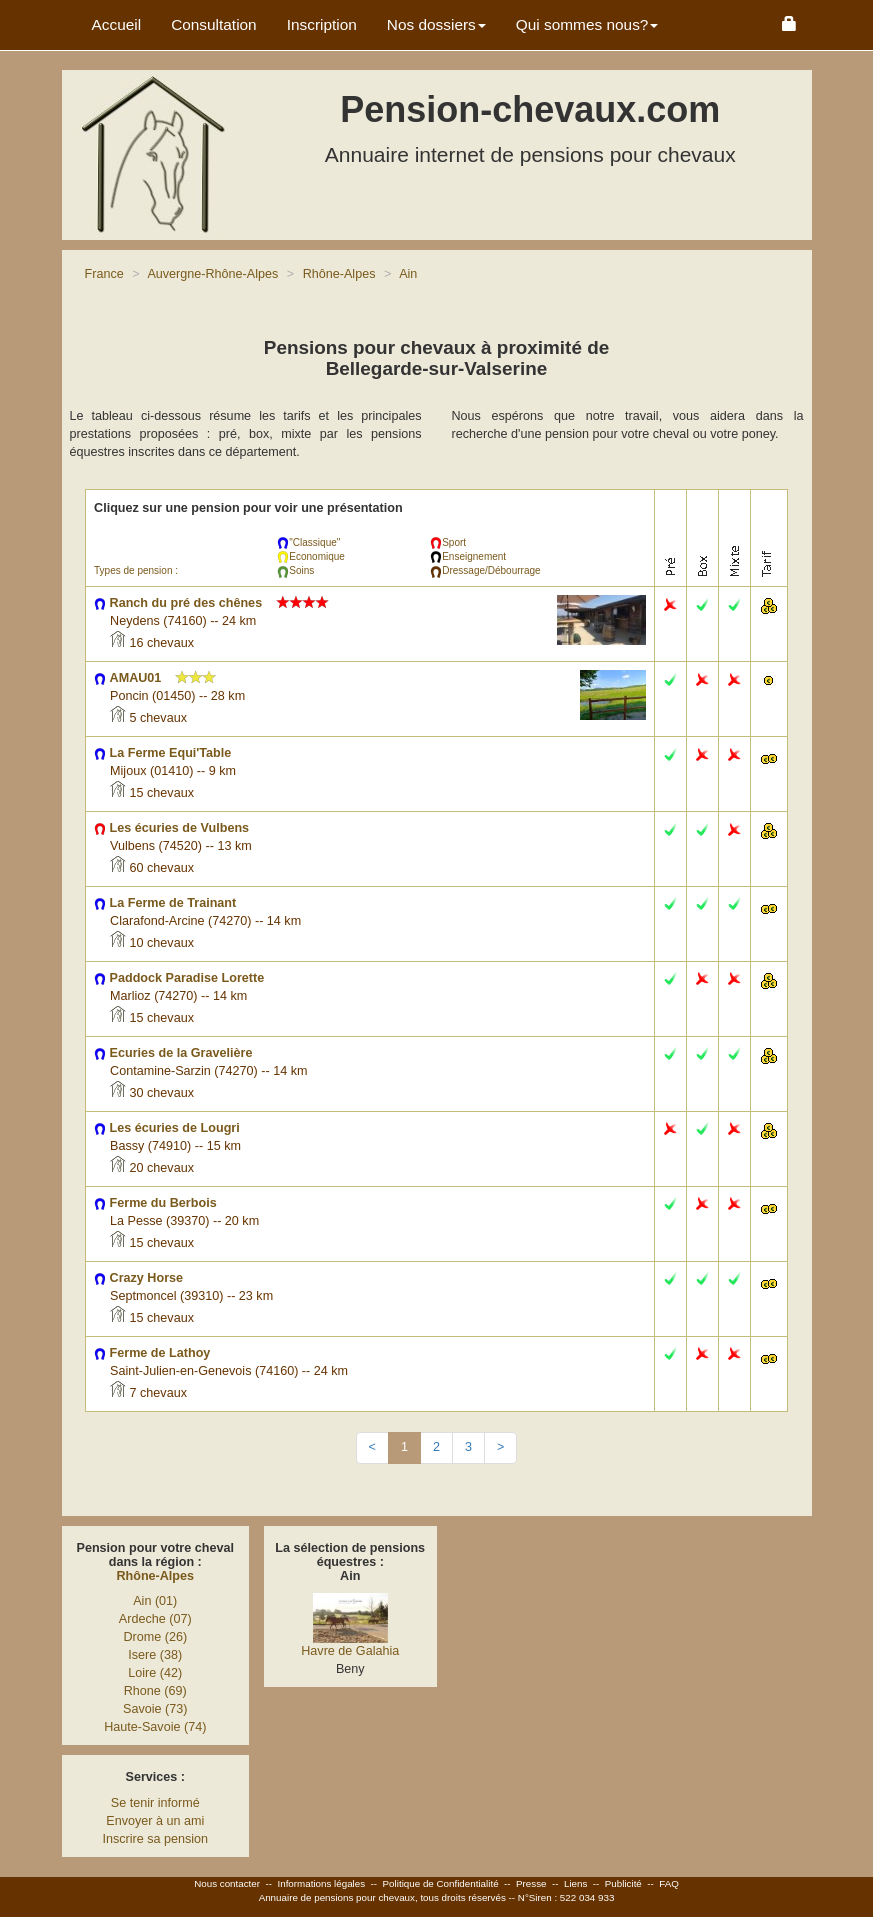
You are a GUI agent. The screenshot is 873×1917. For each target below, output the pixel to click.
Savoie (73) (155, 1709)
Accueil (117, 24)
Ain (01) (155, 1601)
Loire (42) (155, 1673)
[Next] (500, 1448)
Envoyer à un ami (155, 1821)
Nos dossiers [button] (436, 24)
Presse (531, 1883)
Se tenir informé (155, 1803)
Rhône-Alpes (155, 1576)
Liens (575, 1883)
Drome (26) (155, 1637)
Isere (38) (155, 1655)
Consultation (214, 24)
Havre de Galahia (350, 1651)
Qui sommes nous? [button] (587, 24)
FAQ (669, 1883)
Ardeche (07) (155, 1619)
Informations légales (321, 1883)
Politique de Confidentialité (441, 1883)
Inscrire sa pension (155, 1839)
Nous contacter (227, 1883)
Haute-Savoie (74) (155, 1727)
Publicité (623, 1883)
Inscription (322, 24)
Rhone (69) (155, 1691)
